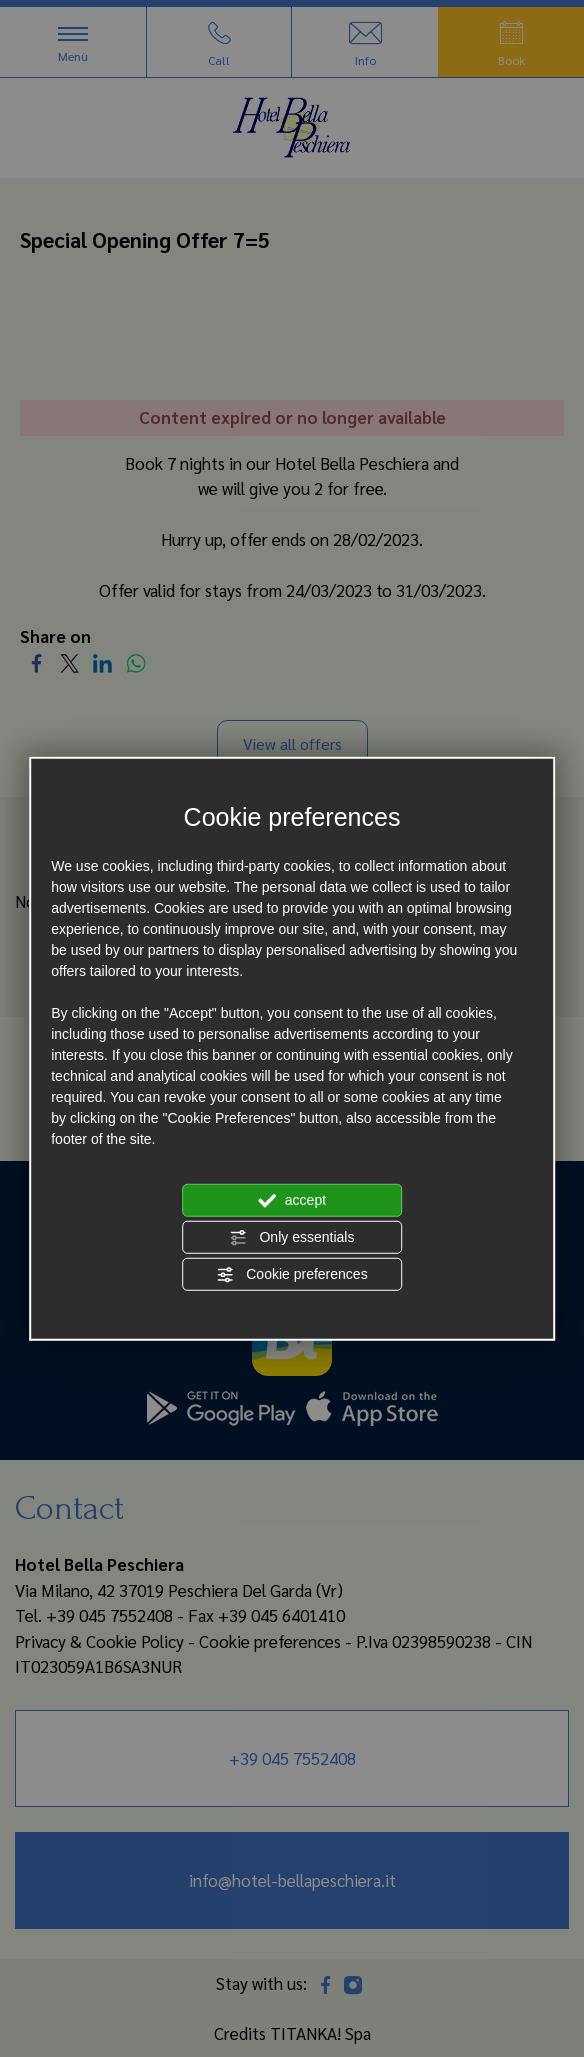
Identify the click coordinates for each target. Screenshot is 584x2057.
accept (292, 1201)
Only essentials (292, 1238)
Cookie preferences (291, 1275)
